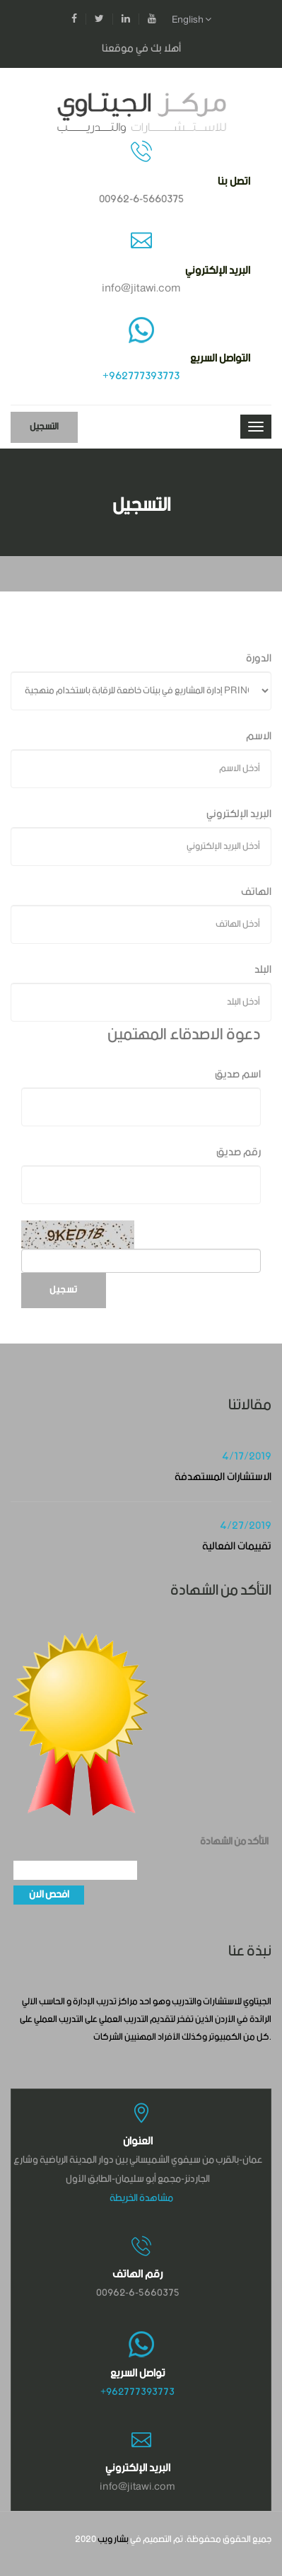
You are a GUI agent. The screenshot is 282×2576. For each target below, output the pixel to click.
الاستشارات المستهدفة (223, 1477)
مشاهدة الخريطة (141, 2198)
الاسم (258, 736)
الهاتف (256, 891)
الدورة (258, 658)
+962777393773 (141, 376)
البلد (262, 969)
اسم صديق (238, 1074)
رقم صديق (238, 1152)
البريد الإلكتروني (238, 814)
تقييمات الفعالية (236, 1546)
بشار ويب (113, 2539)
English (191, 20)
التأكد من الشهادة (234, 1842)
